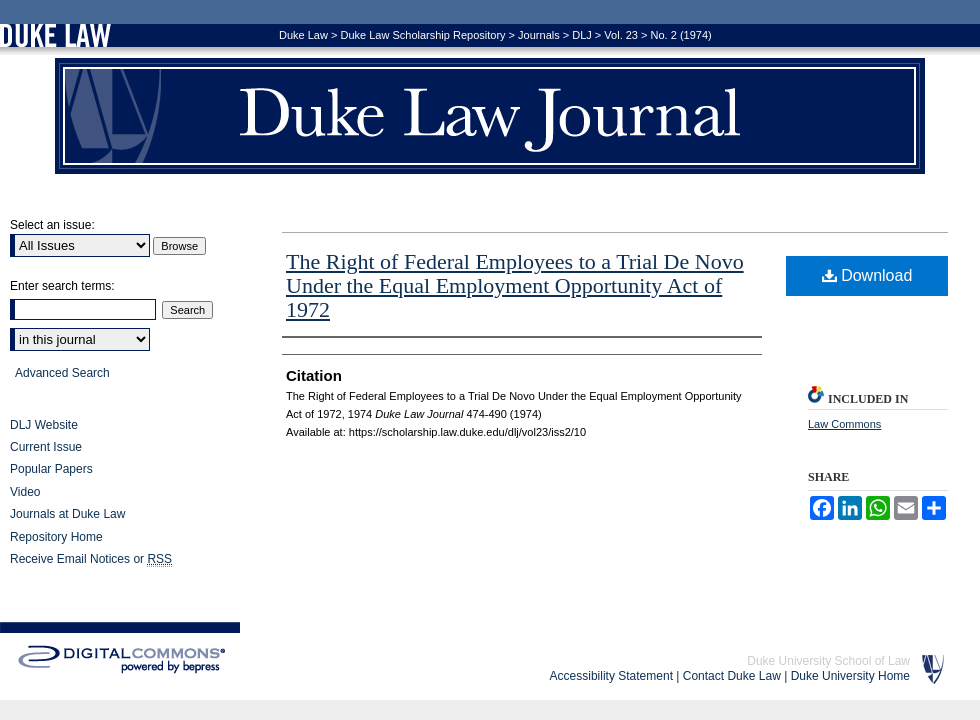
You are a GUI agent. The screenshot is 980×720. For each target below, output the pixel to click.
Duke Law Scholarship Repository (422, 35)
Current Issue (46, 447)
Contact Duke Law (732, 676)
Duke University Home (850, 676)
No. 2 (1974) (681, 35)
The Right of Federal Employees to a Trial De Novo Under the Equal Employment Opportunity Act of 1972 (515, 285)
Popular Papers (51, 469)
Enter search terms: (62, 286)
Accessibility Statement (611, 676)
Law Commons (844, 424)
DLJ (582, 35)
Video (25, 492)
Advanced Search (62, 373)
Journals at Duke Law (67, 514)
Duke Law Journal (490, 116)
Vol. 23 (621, 35)
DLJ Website (44, 425)
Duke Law (303, 35)
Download (867, 275)
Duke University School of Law (828, 661)
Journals (539, 35)
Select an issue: (52, 225)
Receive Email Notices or (91, 559)
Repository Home (56, 537)
